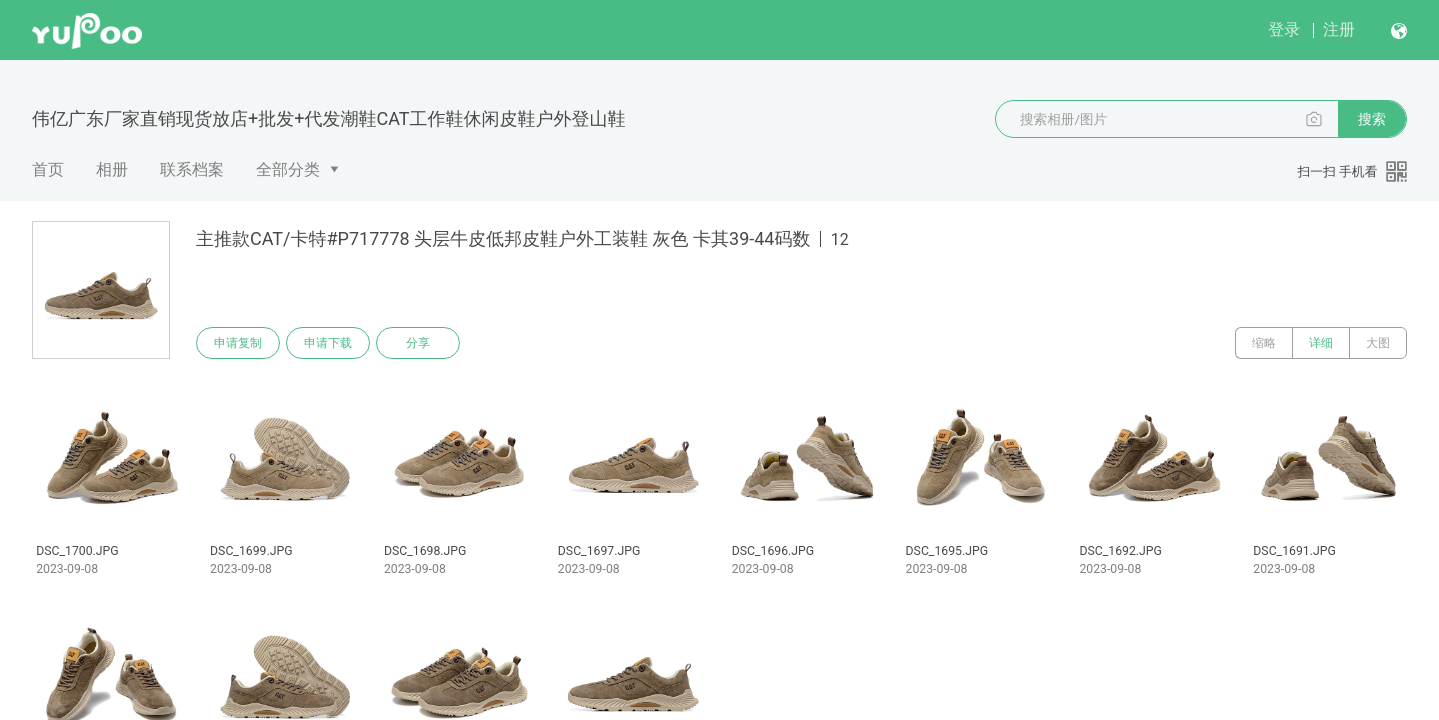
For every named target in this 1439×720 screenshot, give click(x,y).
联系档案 (192, 169)
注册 (1339, 29)
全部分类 (288, 169)
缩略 (1264, 343)
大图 (1378, 343)
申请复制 (238, 343)
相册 (112, 169)
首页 (48, 169)
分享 (418, 343)
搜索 (1372, 119)
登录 (1284, 29)
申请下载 (328, 343)
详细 (1321, 343)
